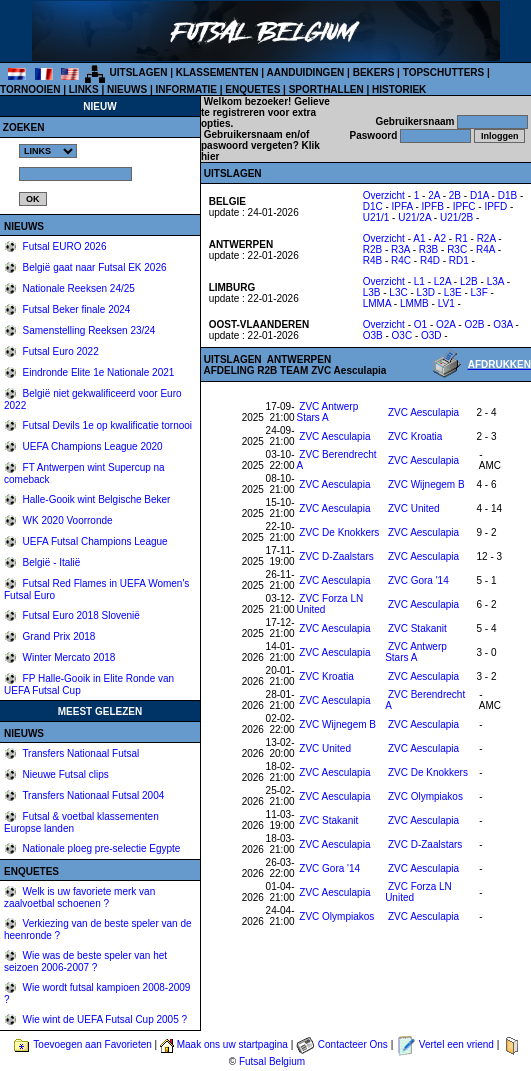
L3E (453, 292)
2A (434, 195)
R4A (485, 249)
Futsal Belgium (272, 1061)
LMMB (414, 303)
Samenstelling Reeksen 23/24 (88, 330)
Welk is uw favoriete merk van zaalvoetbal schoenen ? (79, 897)
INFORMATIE (185, 89)
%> (48, 151)
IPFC (464, 206)
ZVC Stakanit (417, 628)
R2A (486, 238)
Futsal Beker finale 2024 (75, 309)
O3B (373, 335)
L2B (469, 281)
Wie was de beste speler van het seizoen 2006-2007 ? (85, 961)
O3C (402, 335)
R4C (401, 260)
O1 (420, 324)
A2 (440, 238)
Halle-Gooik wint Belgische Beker (95, 499)
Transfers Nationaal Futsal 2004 (92, 795)
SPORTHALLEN (326, 89)
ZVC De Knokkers (339, 532)
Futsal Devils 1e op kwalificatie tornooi (106, 425)
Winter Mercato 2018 (68, 657)
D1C (373, 206)
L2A (442, 281)
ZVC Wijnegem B (426, 484)
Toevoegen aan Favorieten (92, 1044)
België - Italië (50, 562)
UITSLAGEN (139, 72)
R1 (461, 238)
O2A (445, 324)
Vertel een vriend (456, 1044)
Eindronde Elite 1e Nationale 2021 (97, 372)
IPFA (402, 206)
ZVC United (414, 508)
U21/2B (456, 217)
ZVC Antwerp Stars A (328, 412)
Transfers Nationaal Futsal (80, 753)
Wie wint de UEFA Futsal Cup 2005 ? (103, 1019)
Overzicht (384, 195)
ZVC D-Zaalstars (336, 556)
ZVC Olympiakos (425, 796)
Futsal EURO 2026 (63, 246)
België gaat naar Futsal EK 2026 (93, 267)
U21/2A (414, 217)
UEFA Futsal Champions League (94, 541)
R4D (430, 260)
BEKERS (374, 72)
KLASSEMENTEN (217, 72)
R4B (372, 260)
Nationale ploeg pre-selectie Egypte (100, 848)
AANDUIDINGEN (306, 72)
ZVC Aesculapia (423, 412)
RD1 (459, 260)
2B (455, 195)
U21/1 (376, 217)
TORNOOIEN (30, 89)
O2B (474, 324)
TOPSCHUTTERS (444, 72)
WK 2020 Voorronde (66, 520)
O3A (502, 324)
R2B (372, 249)
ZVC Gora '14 (418, 580)
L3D (426, 292)
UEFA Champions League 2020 (91, 446)
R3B (428, 249)
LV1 (446, 303)
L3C (398, 292)
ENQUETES (252, 89)
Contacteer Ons (353, 1044)
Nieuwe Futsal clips (64, 774)
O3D (431, 335)
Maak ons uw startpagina (232, 1044)
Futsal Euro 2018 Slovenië (80, 615)
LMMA (377, 303)
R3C (457, 249)
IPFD (495, 206)
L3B (372, 292)
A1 (419, 238)
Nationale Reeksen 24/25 (77, 288)
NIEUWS (127, 89)
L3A (495, 281)
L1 (419, 281)
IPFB (433, 206)
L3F (479, 292)
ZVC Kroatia (415, 436)
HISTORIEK (399, 89)
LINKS (84, 89)
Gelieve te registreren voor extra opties (265, 112)
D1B (507, 195)
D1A (479, 195)
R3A (400, 249)
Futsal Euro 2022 (59, 351)
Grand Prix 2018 (58, 636)
